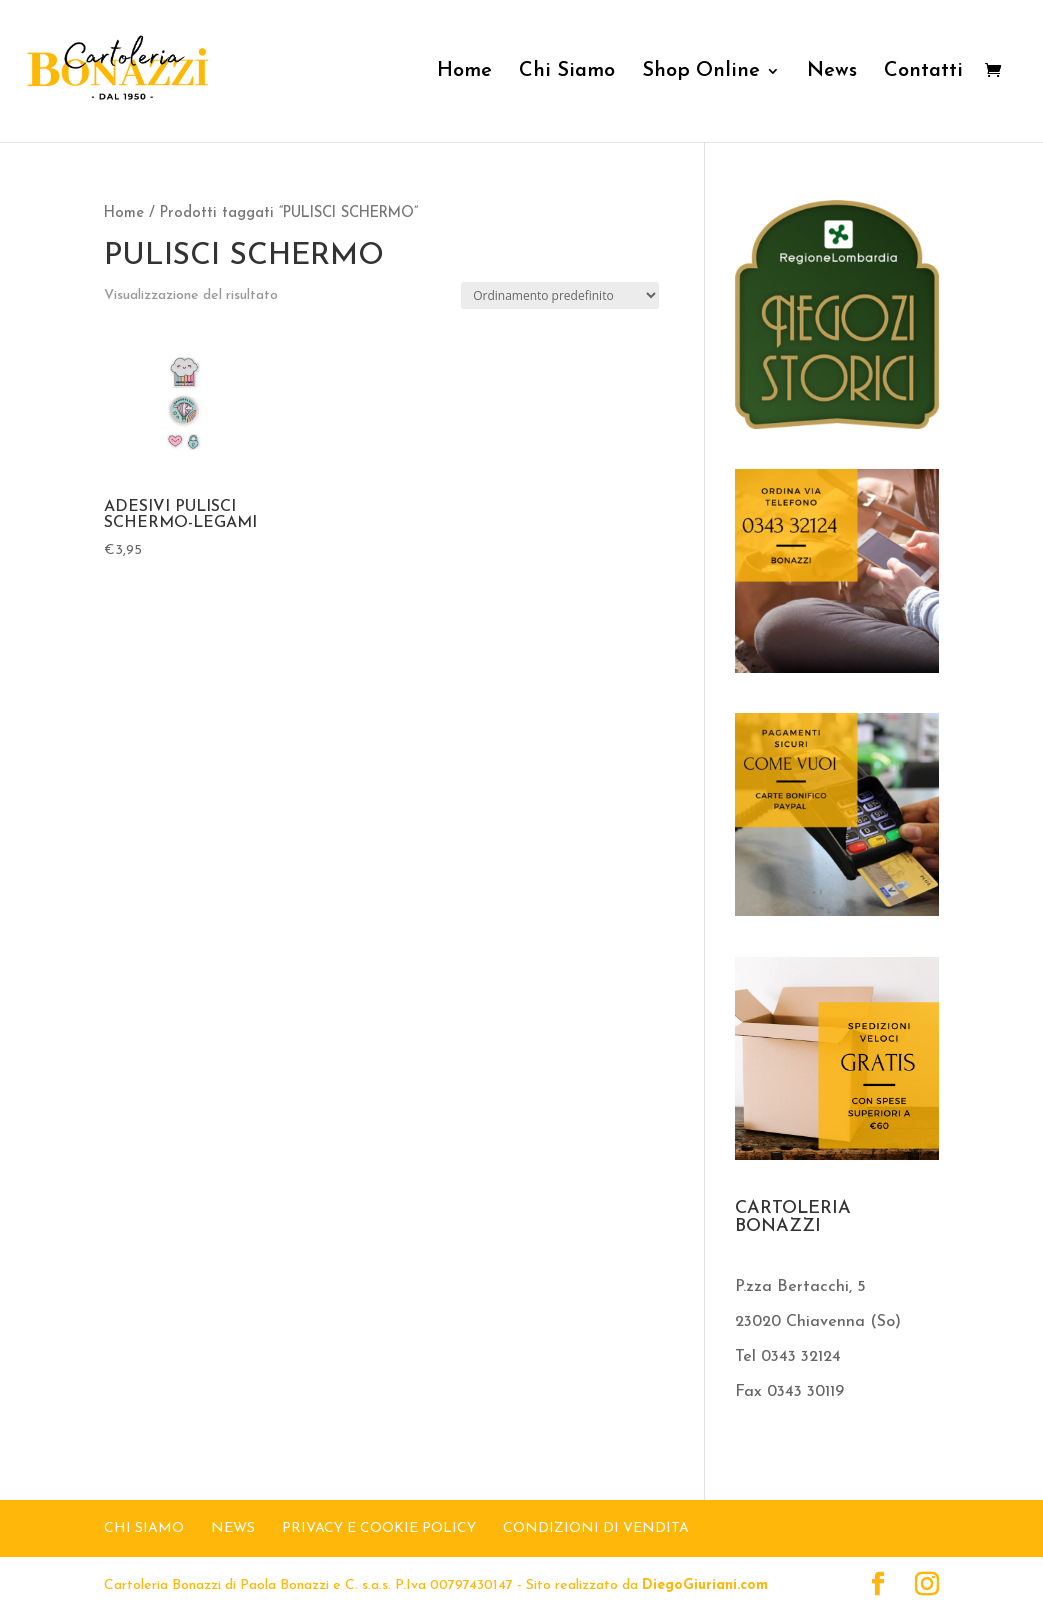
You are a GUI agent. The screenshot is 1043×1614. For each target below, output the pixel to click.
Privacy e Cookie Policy (379, 1528)
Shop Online (701, 72)
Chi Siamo (567, 72)
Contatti (923, 72)
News (832, 72)
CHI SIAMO (144, 1528)
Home (464, 72)
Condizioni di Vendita (596, 1528)
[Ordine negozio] (560, 295)
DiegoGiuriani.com (705, 1585)
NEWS (233, 1528)
